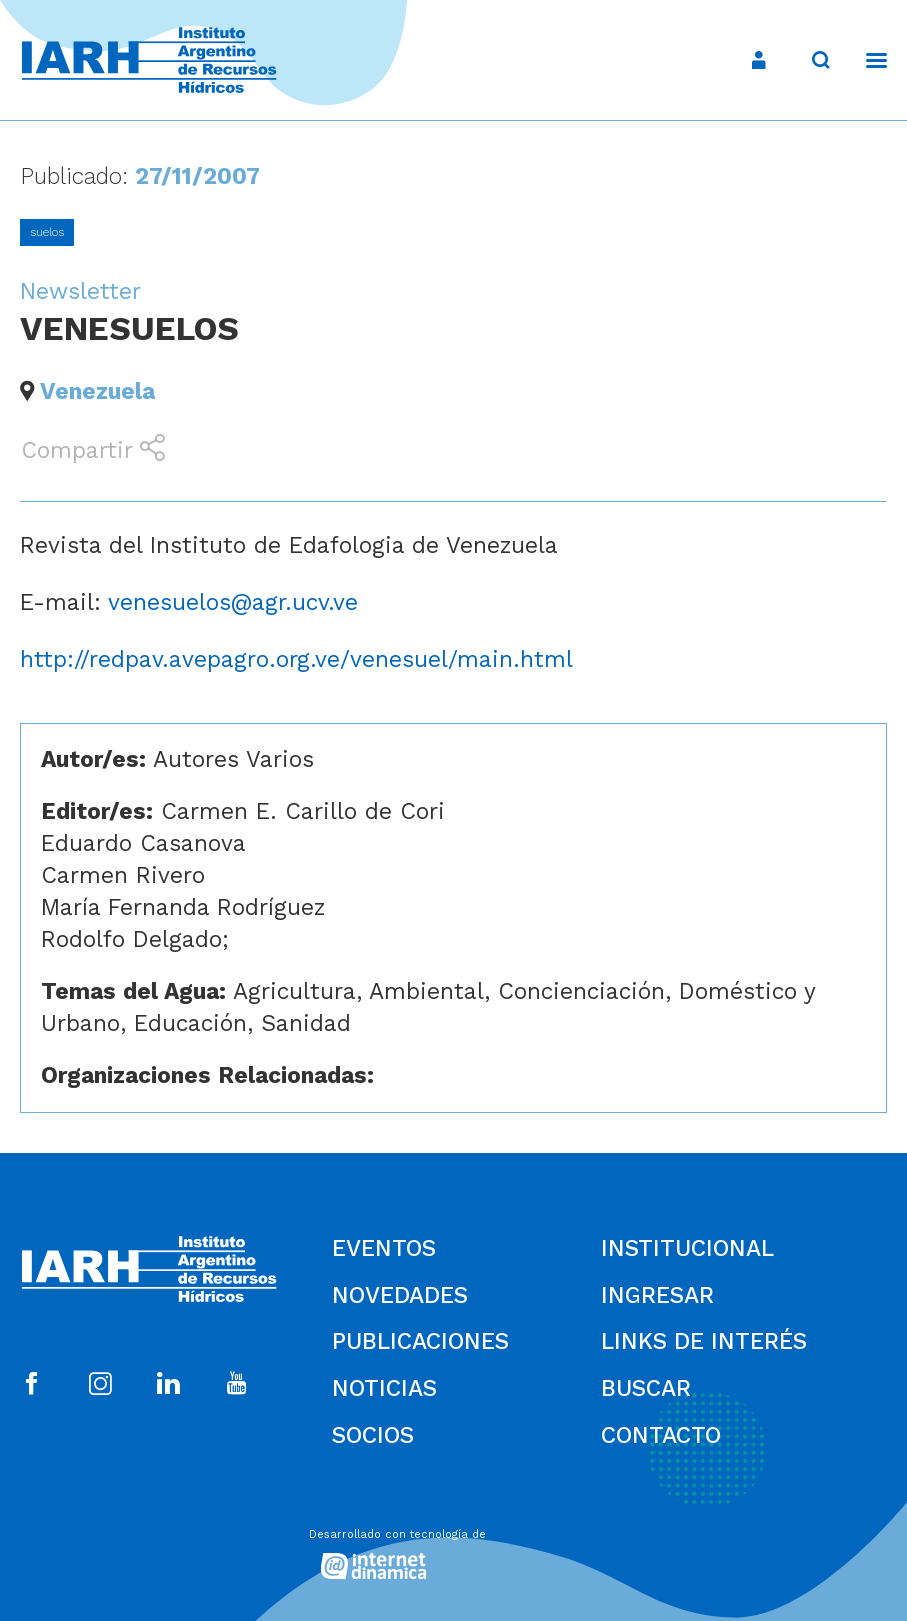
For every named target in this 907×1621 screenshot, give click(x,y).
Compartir (93, 449)
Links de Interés (704, 1341)
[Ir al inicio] (149, 60)
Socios (373, 1435)
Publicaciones (420, 1341)
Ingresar (657, 1295)
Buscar (646, 1388)
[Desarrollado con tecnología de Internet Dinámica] (454, 1549)
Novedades (400, 1295)
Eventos (384, 1248)
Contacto (661, 1435)
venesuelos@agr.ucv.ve (233, 602)
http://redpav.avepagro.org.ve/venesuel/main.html (296, 659)
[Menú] (866, 60)
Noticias (384, 1388)
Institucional (687, 1248)
